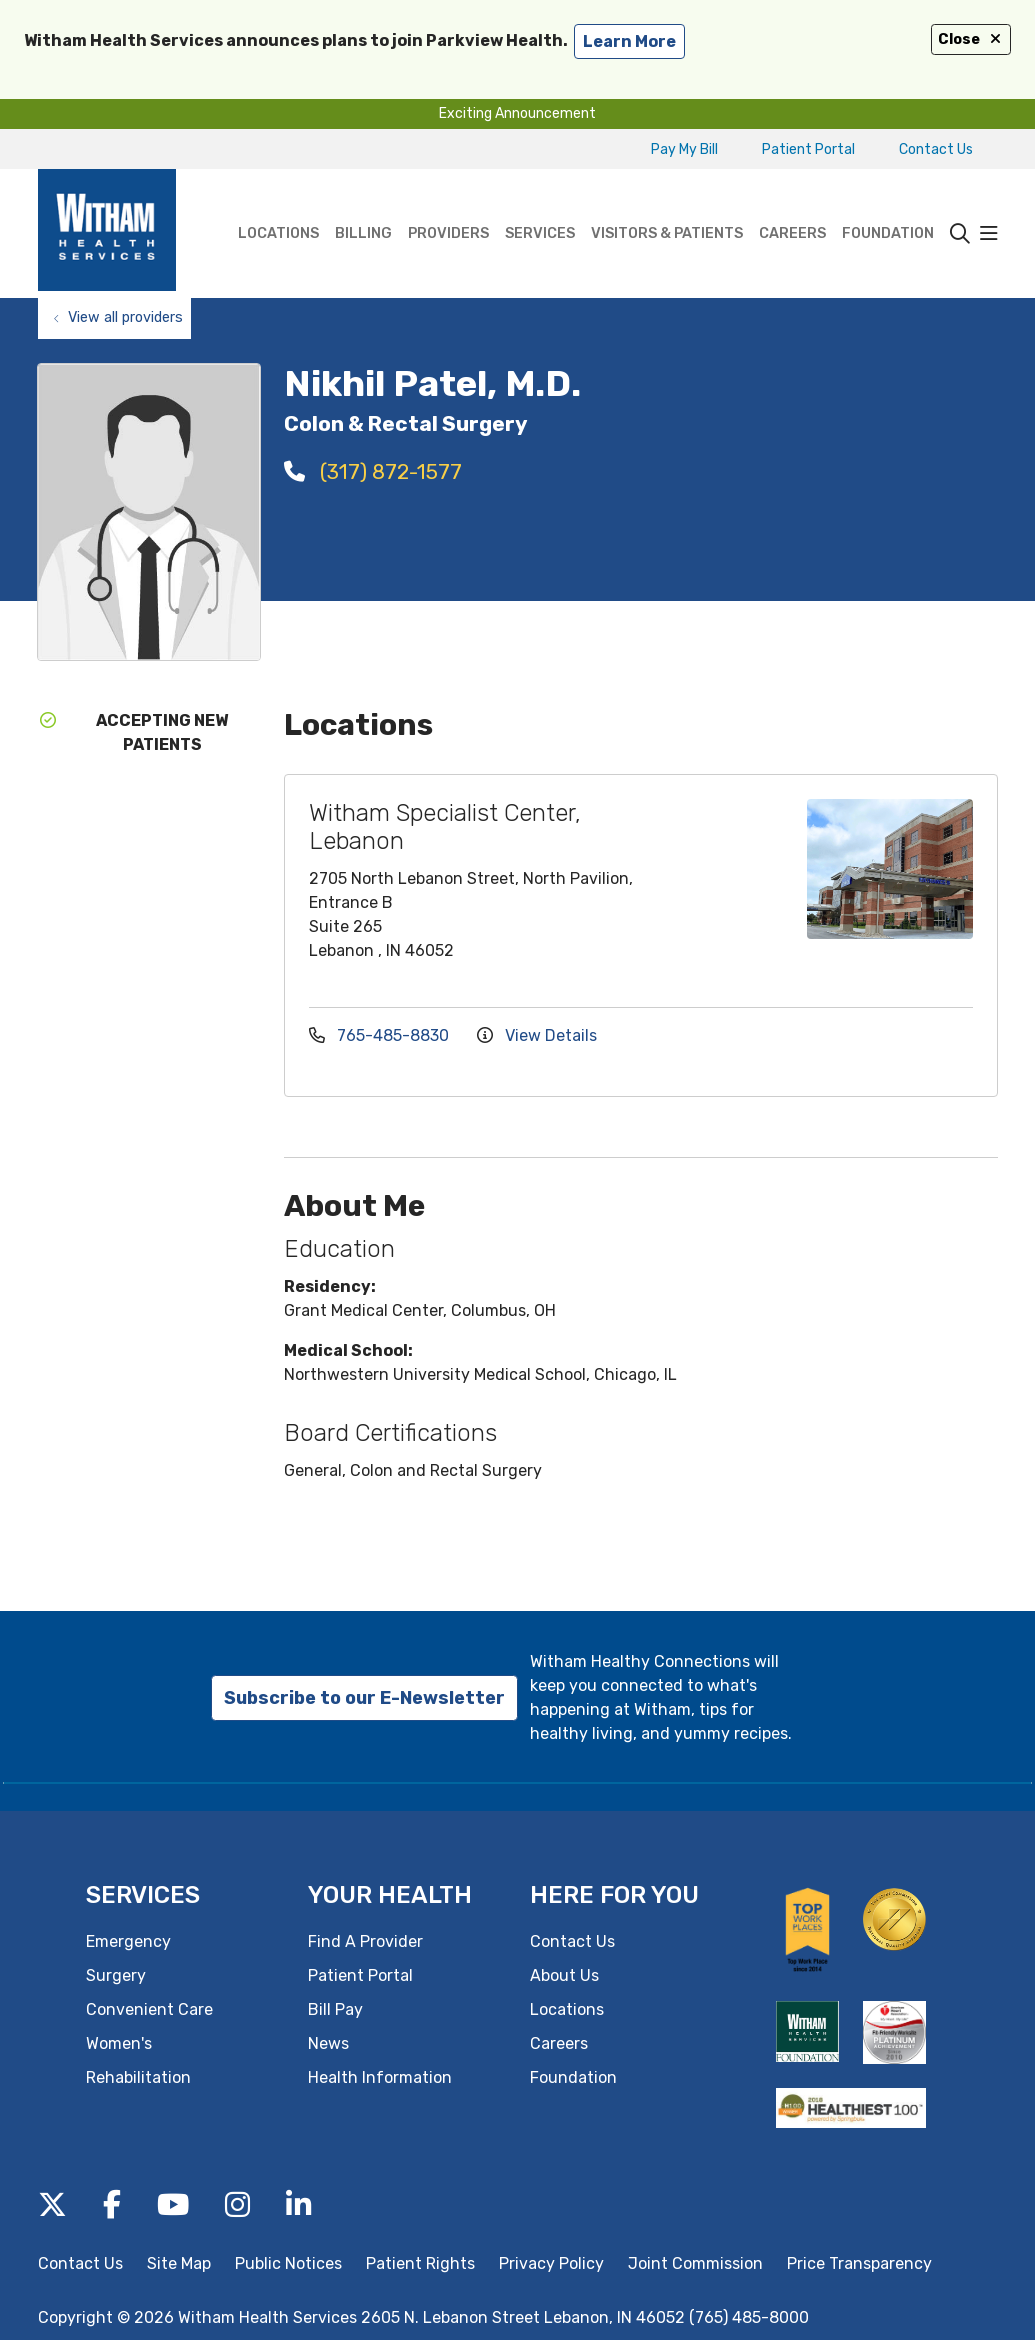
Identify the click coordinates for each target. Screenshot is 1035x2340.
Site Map (179, 2263)
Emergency (128, 1941)
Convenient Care (149, 2009)
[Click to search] (960, 234)
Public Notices (288, 2263)
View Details (537, 1035)
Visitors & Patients (667, 205)
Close (971, 39)
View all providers (125, 317)
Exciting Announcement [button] (517, 113)
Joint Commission (695, 2263)
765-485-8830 (381, 1035)
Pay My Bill (684, 149)
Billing (363, 205)
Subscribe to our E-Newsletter (364, 1698)
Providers (448, 205)
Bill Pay (335, 2009)
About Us (564, 1975)
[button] (989, 234)
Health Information (380, 2077)
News (328, 2043)
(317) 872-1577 (373, 471)
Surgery (116, 1975)
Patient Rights (420, 2263)
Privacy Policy (551, 2263)
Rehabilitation (138, 2077)
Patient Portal (808, 149)
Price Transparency (859, 2263)
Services (540, 205)
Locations (278, 205)
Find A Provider (365, 1941)
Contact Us (936, 149)
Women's (119, 2043)
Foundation (888, 205)
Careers (792, 205)
